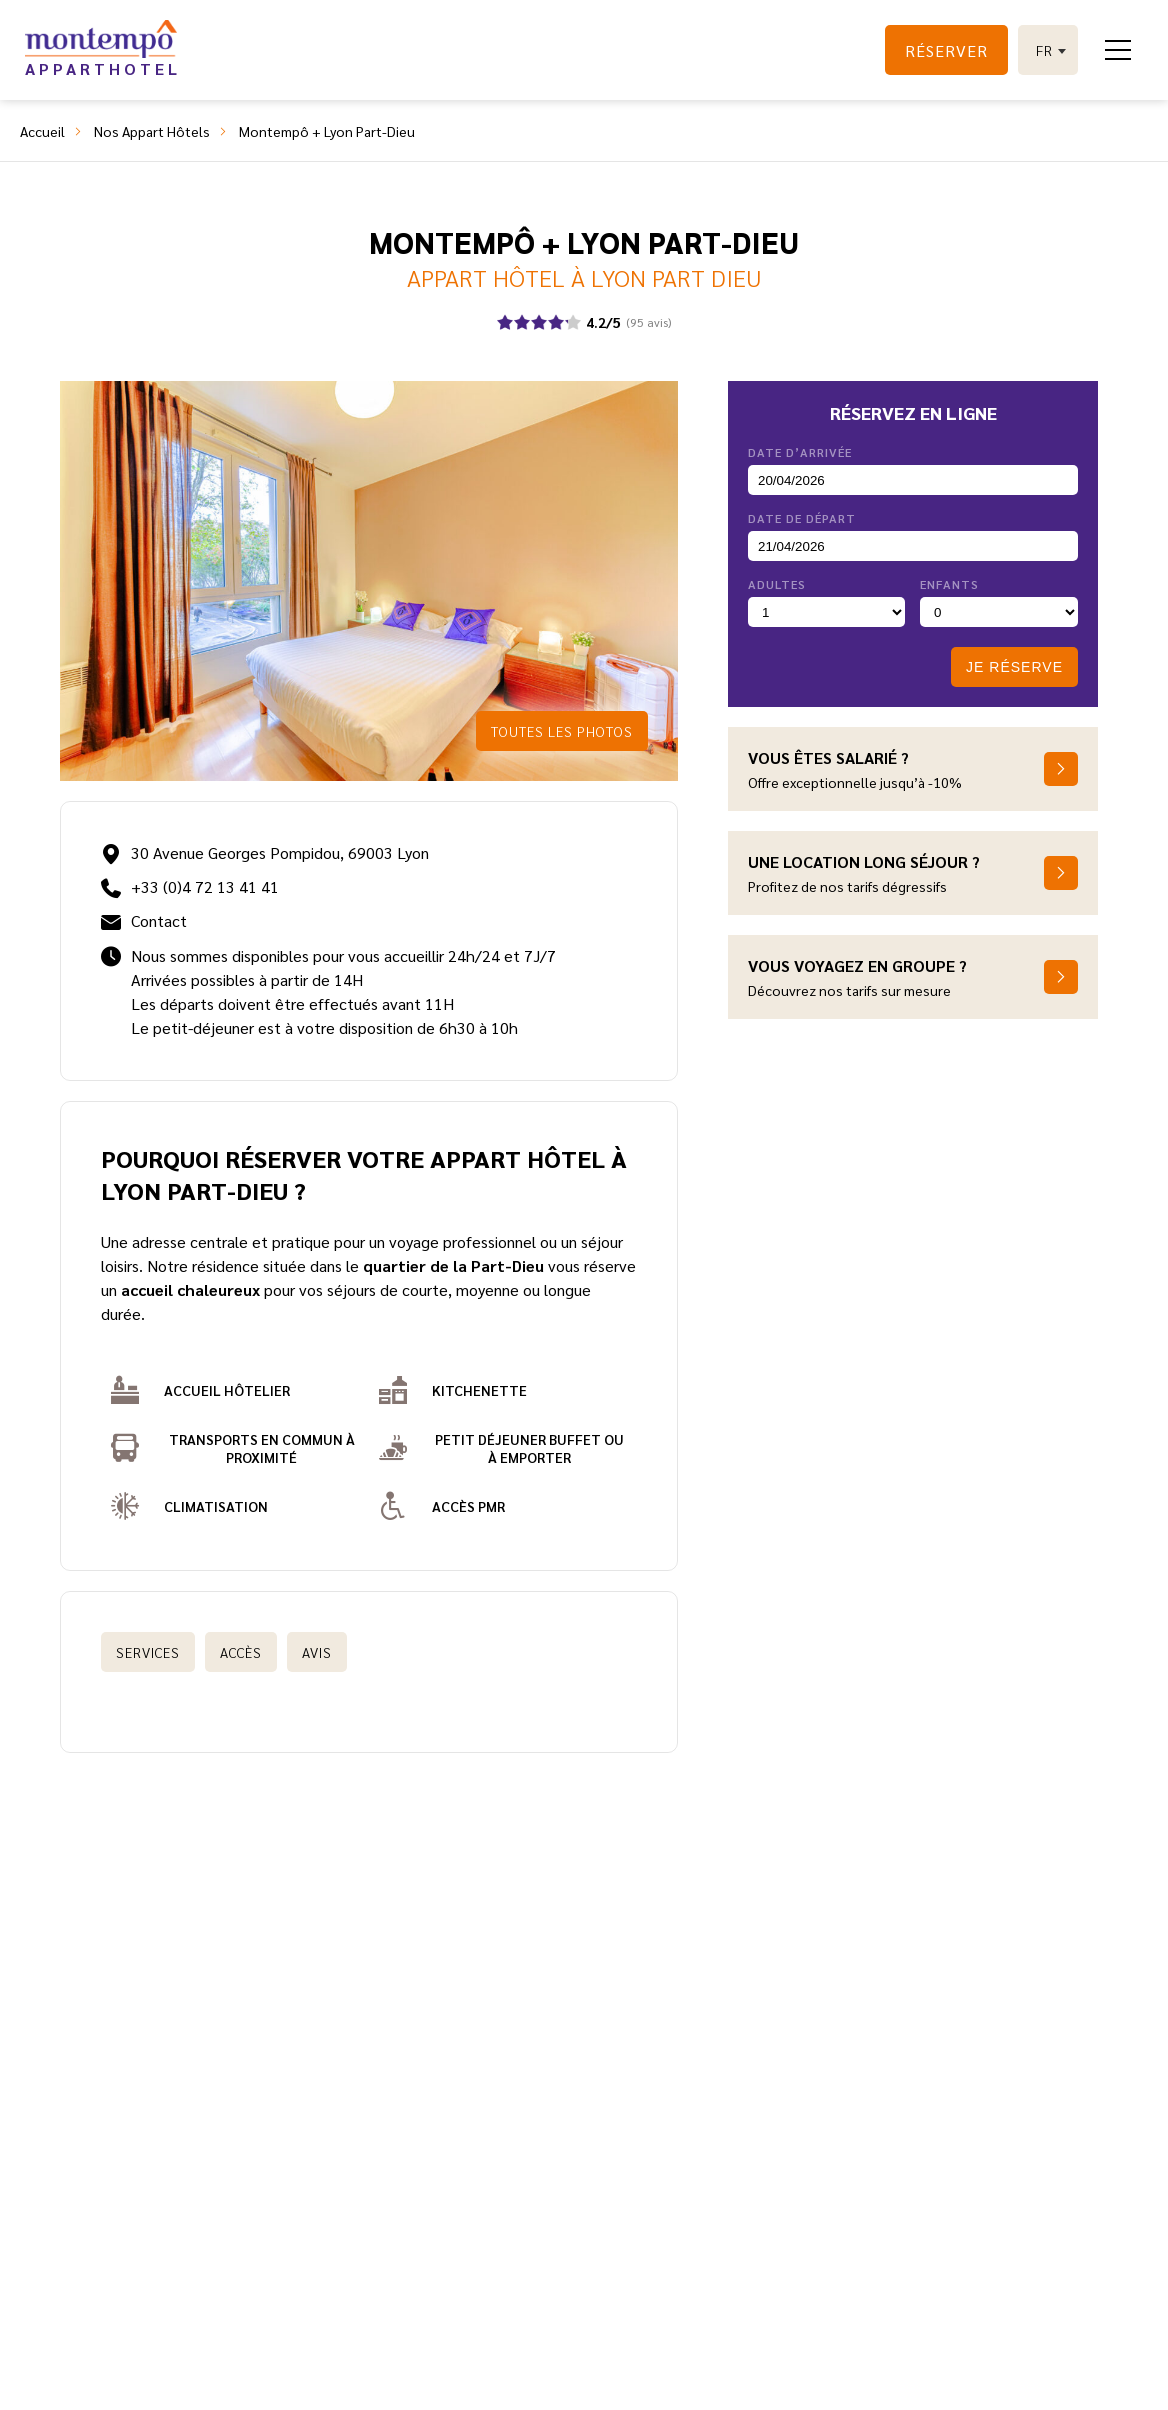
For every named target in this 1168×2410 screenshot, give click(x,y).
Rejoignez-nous (554, 2131)
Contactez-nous (554, 2103)
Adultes (777, 584)
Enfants (949, 584)
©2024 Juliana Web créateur (840, 2380)
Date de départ (802, 518)
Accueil (42, 131)
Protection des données (791, 2131)
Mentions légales (666, 2380)
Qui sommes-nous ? (347, 2103)
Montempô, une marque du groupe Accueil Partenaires (411, 2380)
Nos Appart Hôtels (152, 131)
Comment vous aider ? (347, 2131)
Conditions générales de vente (790, 2103)
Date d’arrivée (800, 452)
